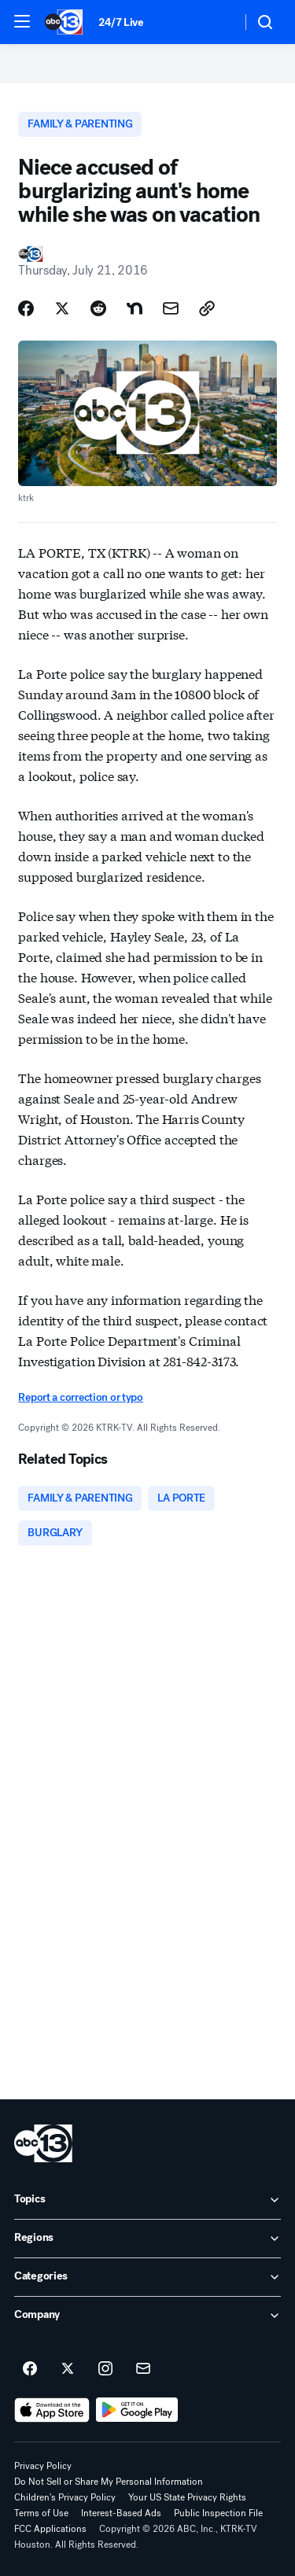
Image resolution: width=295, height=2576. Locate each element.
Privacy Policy (43, 2466)
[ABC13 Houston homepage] (64, 22)
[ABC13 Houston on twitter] (67, 2369)
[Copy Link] (207, 308)
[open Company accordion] (147, 2315)
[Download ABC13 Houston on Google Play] (137, 2410)
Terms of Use (41, 2513)
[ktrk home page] (43, 2143)
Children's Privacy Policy (65, 2497)
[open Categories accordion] (147, 2277)
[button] (22, 21)
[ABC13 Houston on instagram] (105, 2369)
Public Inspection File (218, 2513)
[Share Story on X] (62, 308)
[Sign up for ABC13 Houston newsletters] (143, 2369)
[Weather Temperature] (216, 22)
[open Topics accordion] (147, 2200)
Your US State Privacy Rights (187, 2497)
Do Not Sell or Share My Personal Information (108, 2481)
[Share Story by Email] (170, 308)
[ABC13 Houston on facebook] (30, 2369)
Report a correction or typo (80, 1397)
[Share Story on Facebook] (26, 308)
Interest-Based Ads (121, 2513)
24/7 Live (120, 22)
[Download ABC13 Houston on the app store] (52, 2410)
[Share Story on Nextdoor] (134, 308)
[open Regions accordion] (147, 2238)
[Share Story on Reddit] (98, 308)
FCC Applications (50, 2529)
